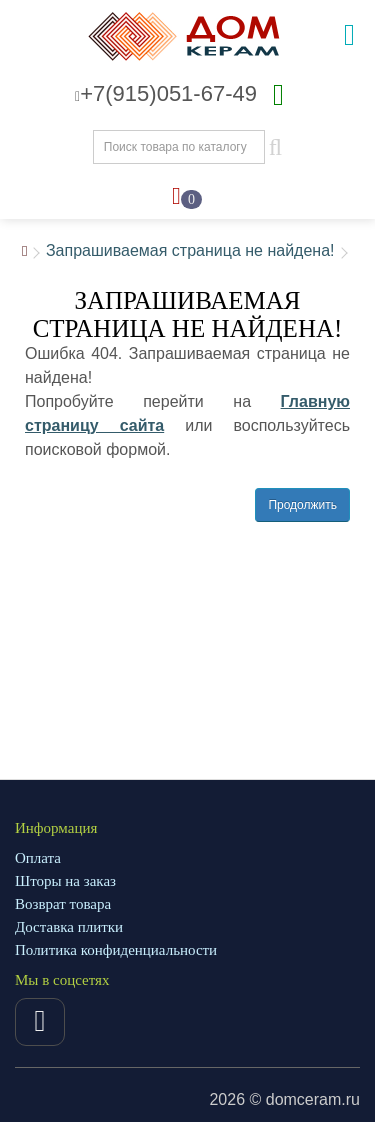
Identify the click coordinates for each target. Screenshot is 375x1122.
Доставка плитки (69, 927)
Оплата (38, 858)
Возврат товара (63, 904)
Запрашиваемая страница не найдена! (190, 250)
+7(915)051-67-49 (166, 93)
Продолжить (302, 505)
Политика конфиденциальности (116, 950)
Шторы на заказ (65, 881)
